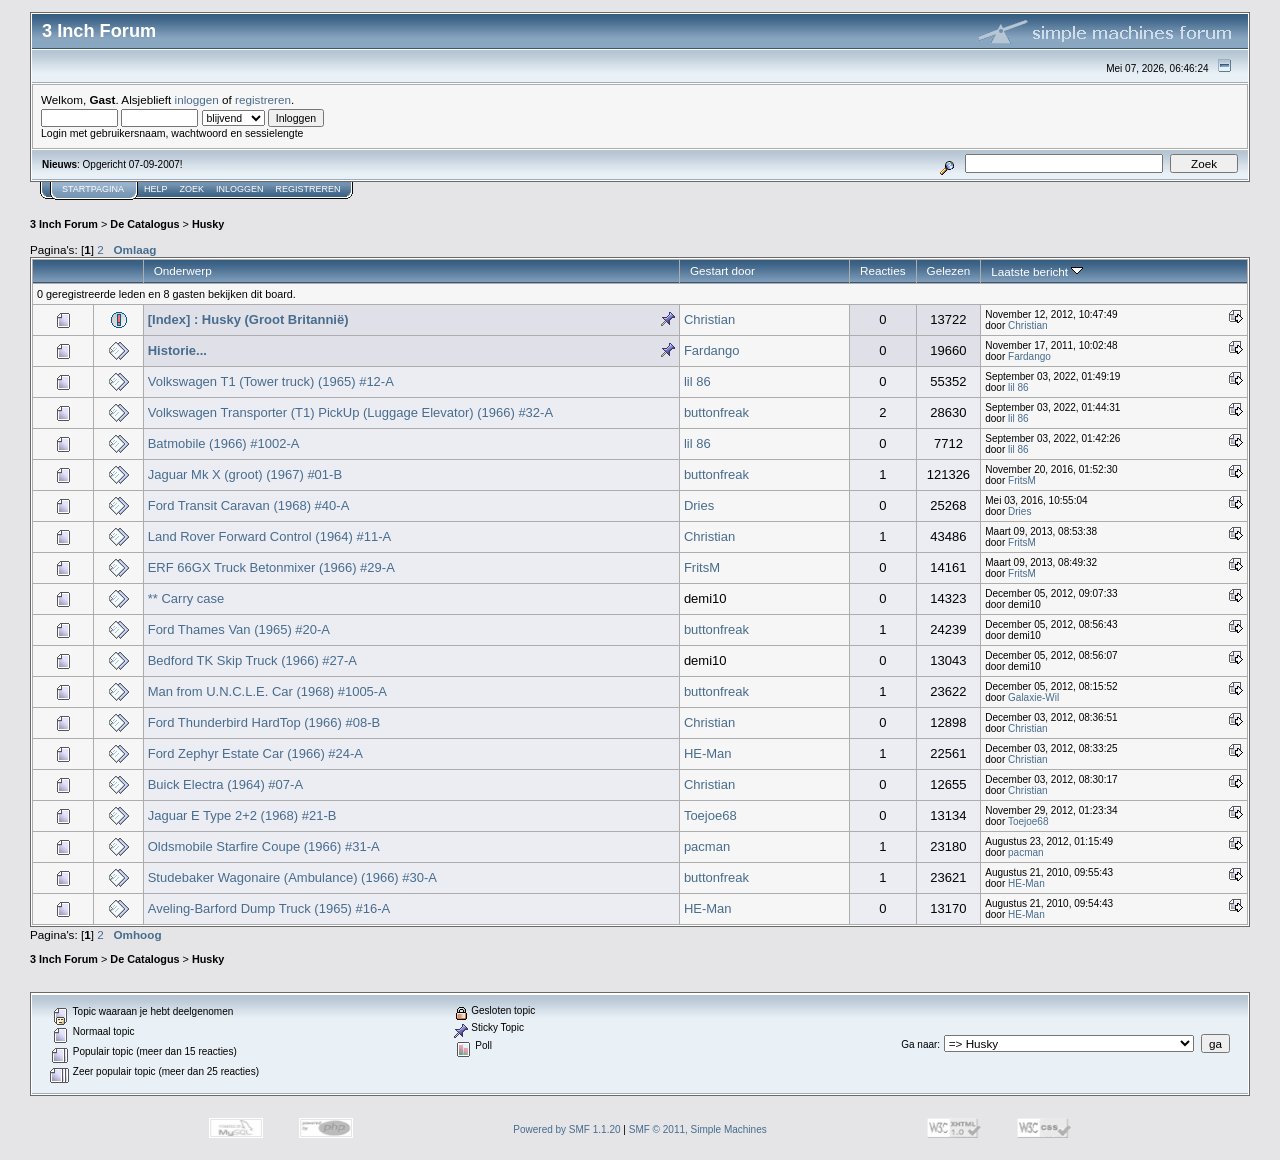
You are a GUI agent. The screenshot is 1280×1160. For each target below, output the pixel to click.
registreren (263, 99)
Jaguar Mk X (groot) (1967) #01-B (245, 474)
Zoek (192, 189)
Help (156, 189)
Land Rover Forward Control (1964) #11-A (270, 536)
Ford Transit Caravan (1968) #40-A (249, 505)
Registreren (308, 189)
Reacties (883, 270)
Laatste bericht (1037, 271)
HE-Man (708, 753)
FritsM (1022, 480)
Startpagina (93, 189)
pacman (707, 846)
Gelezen (949, 270)
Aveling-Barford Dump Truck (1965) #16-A (269, 908)
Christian (709, 319)
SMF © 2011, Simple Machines (698, 1129)
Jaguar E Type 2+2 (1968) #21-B (242, 815)
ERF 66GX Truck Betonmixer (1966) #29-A (271, 567)
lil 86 (697, 381)
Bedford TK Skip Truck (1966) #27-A (252, 660)
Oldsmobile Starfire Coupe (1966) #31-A (264, 846)
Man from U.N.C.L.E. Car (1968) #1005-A (267, 691)
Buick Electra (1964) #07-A (225, 784)
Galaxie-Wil (1033, 697)
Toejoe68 (710, 815)
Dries (699, 505)
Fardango (712, 350)
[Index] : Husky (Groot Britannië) (248, 319)
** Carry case (186, 598)
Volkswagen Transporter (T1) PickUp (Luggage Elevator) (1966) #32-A (350, 412)
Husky (208, 224)
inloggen (197, 99)
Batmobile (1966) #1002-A (224, 443)
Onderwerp (183, 270)
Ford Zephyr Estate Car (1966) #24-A (255, 753)
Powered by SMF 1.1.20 (566, 1129)
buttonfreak (716, 412)
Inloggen (240, 189)
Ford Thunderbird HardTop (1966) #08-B (264, 722)
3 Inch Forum (64, 224)
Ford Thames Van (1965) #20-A (239, 629)
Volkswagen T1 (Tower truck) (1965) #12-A (271, 381)
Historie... (177, 350)
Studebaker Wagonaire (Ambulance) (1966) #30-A (292, 877)
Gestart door (722, 270)
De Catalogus (144, 224)
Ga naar (919, 1044)
